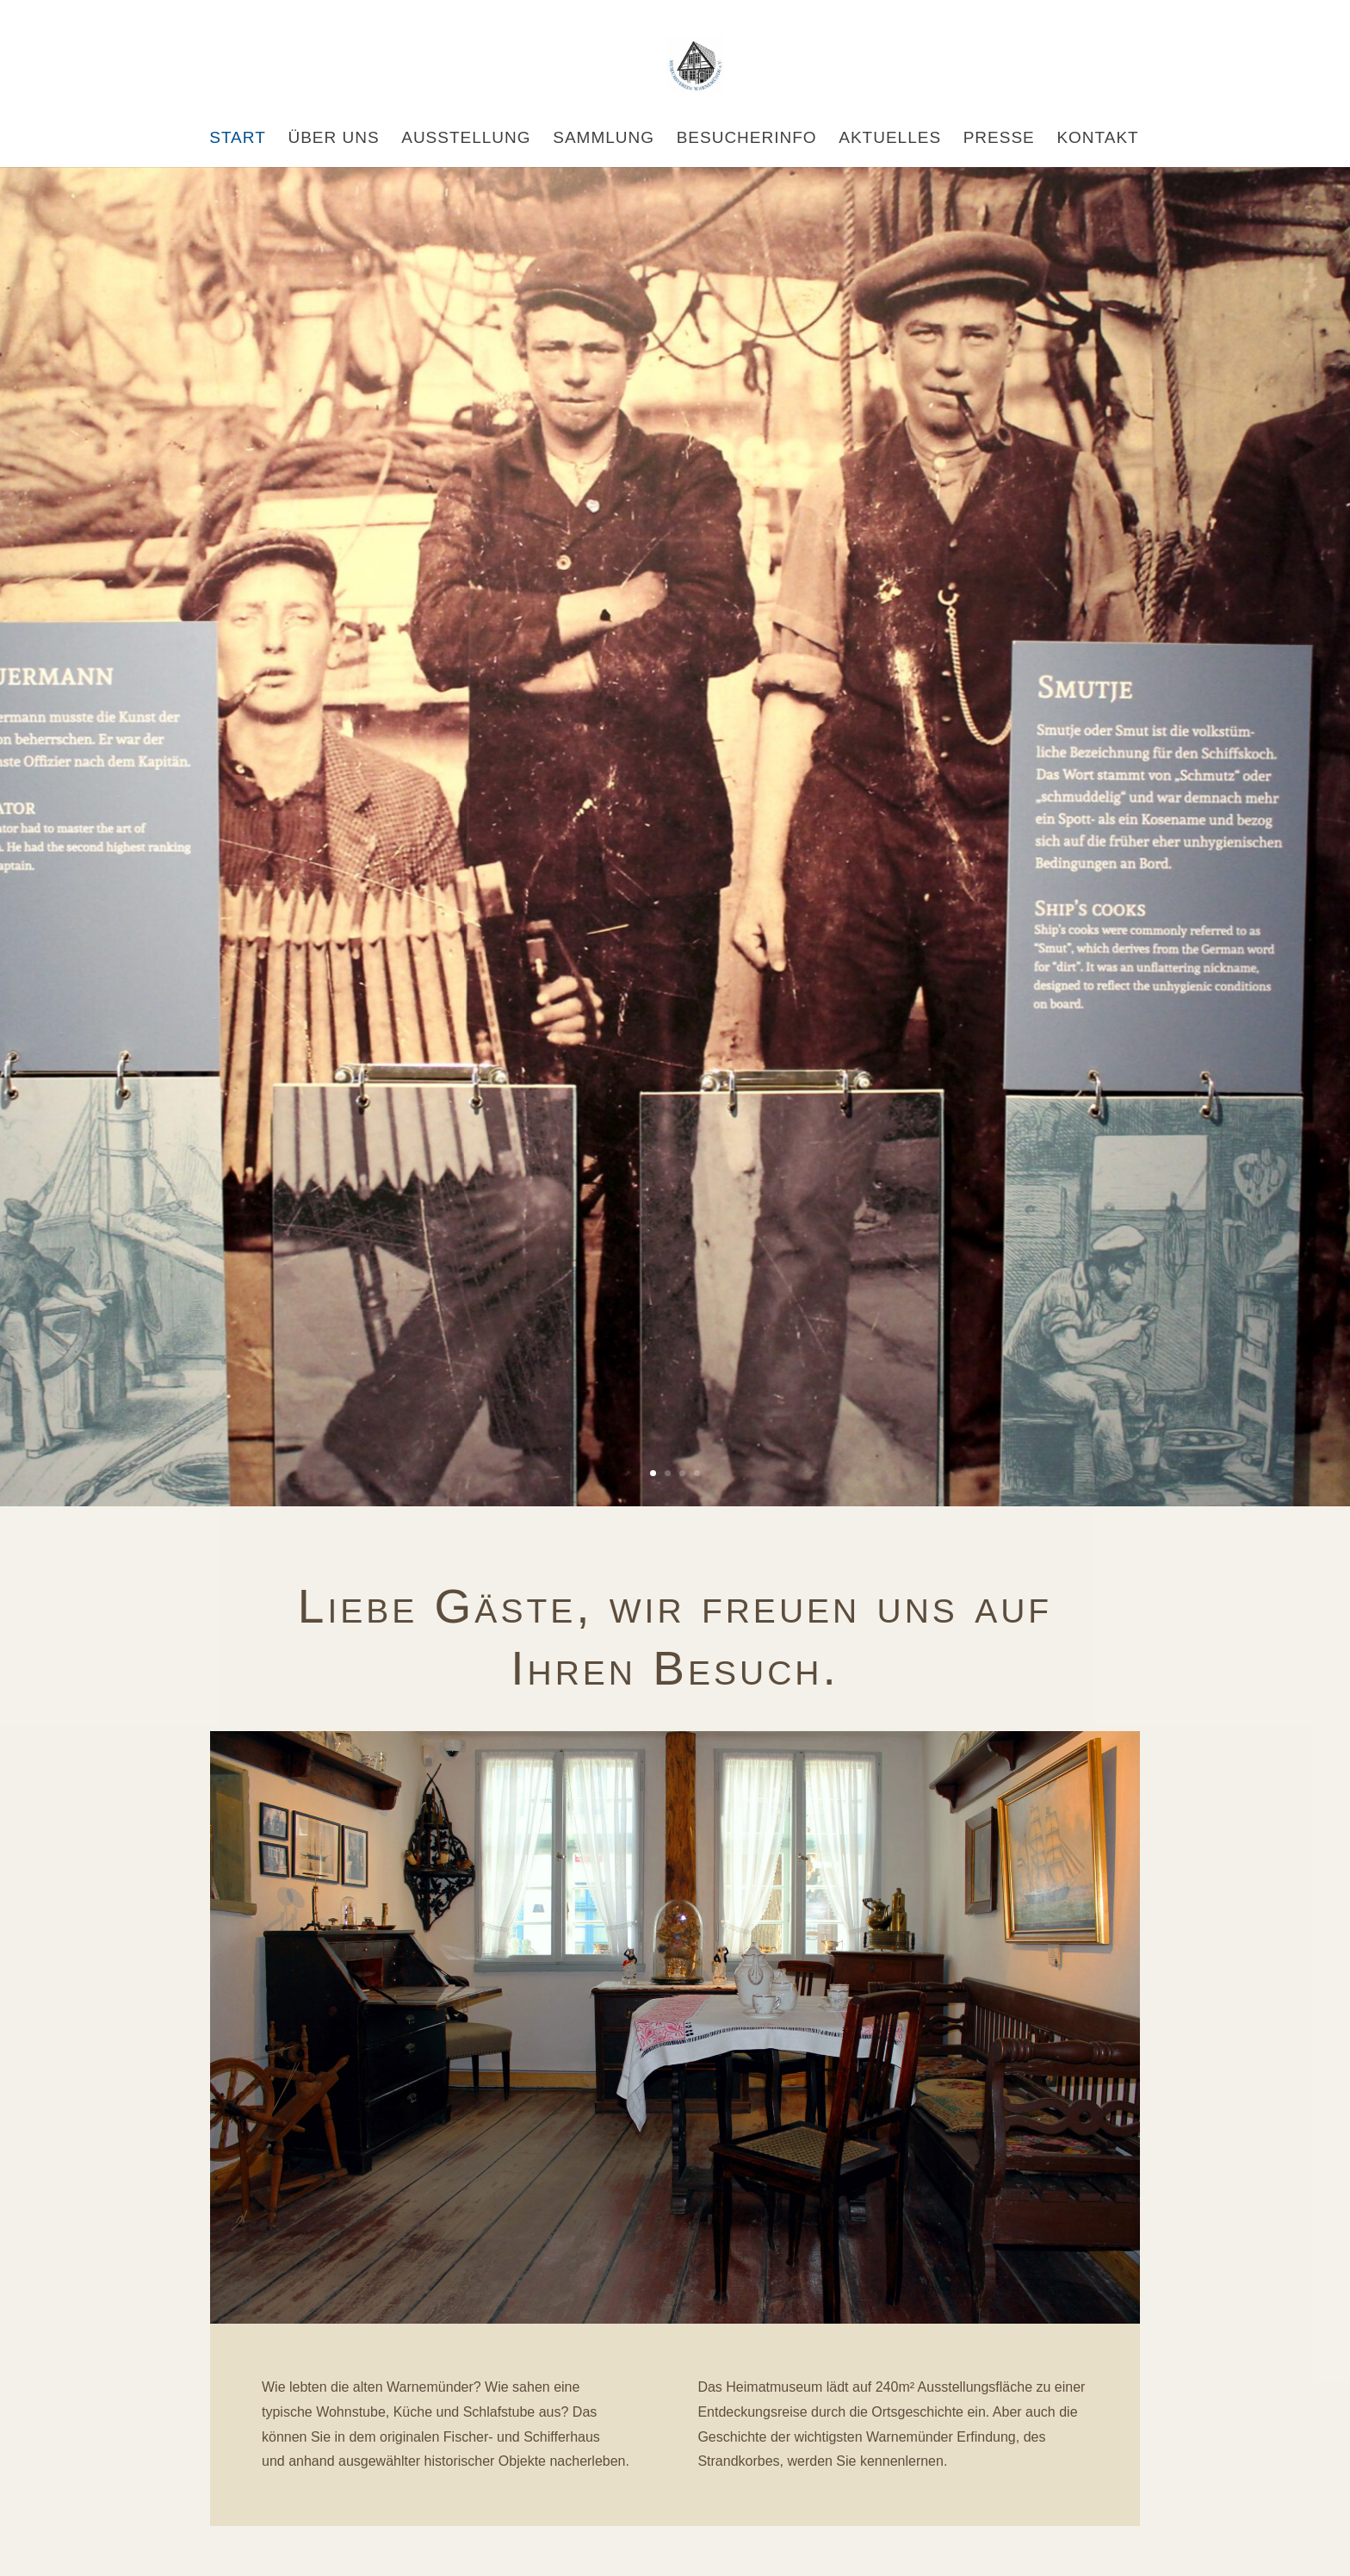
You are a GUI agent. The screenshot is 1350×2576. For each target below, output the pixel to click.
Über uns (333, 139)
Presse (999, 139)
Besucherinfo (747, 139)
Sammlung (603, 139)
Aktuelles (890, 139)
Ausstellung (465, 139)
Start (237, 139)
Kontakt (1097, 139)
